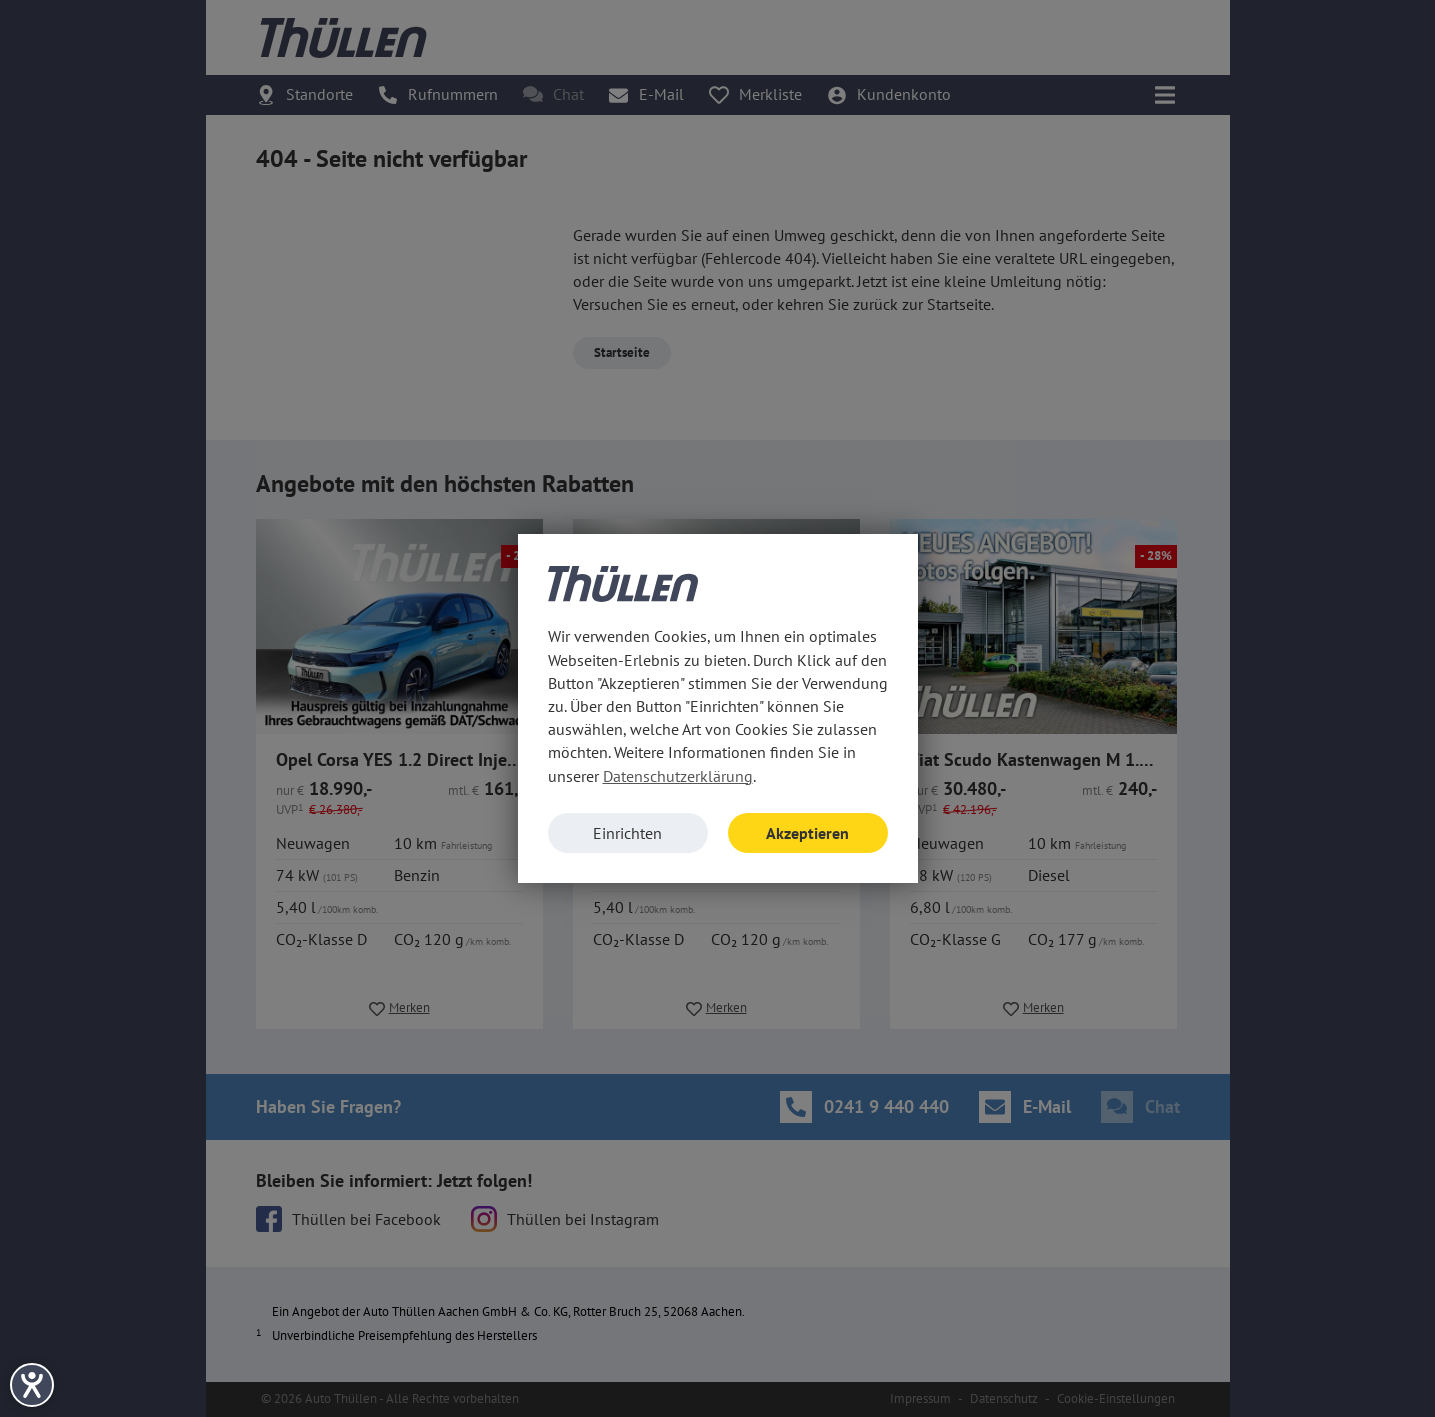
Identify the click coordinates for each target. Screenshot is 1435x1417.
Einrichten (627, 833)
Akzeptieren (807, 833)
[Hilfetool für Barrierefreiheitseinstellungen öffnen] (32, 1385)
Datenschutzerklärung (678, 776)
